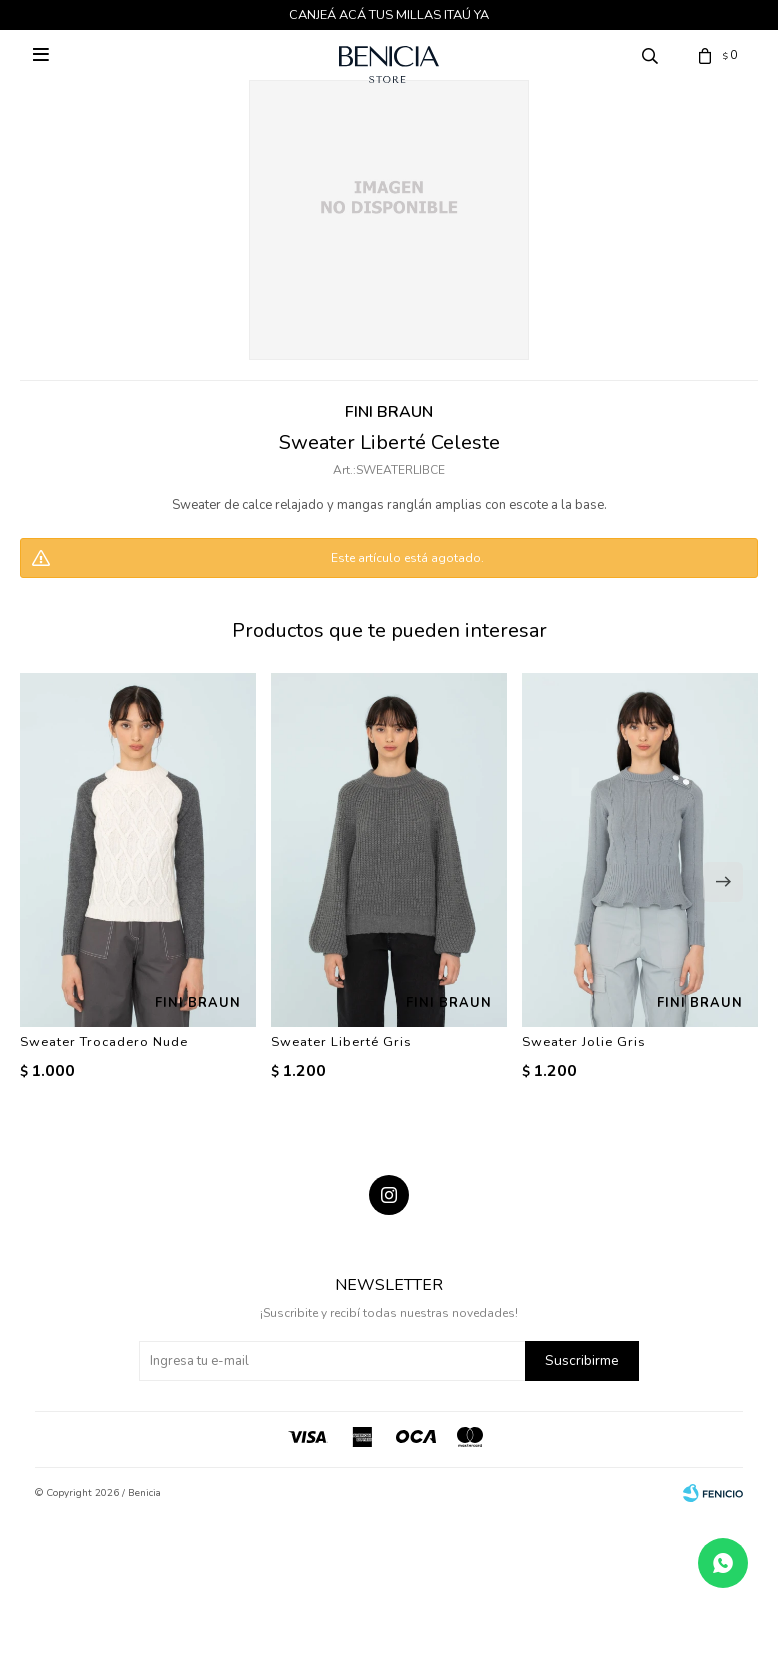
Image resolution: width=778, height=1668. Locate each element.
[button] (723, 882)
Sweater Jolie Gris (584, 1042)
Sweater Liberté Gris (341, 1042)
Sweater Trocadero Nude (104, 1042)
